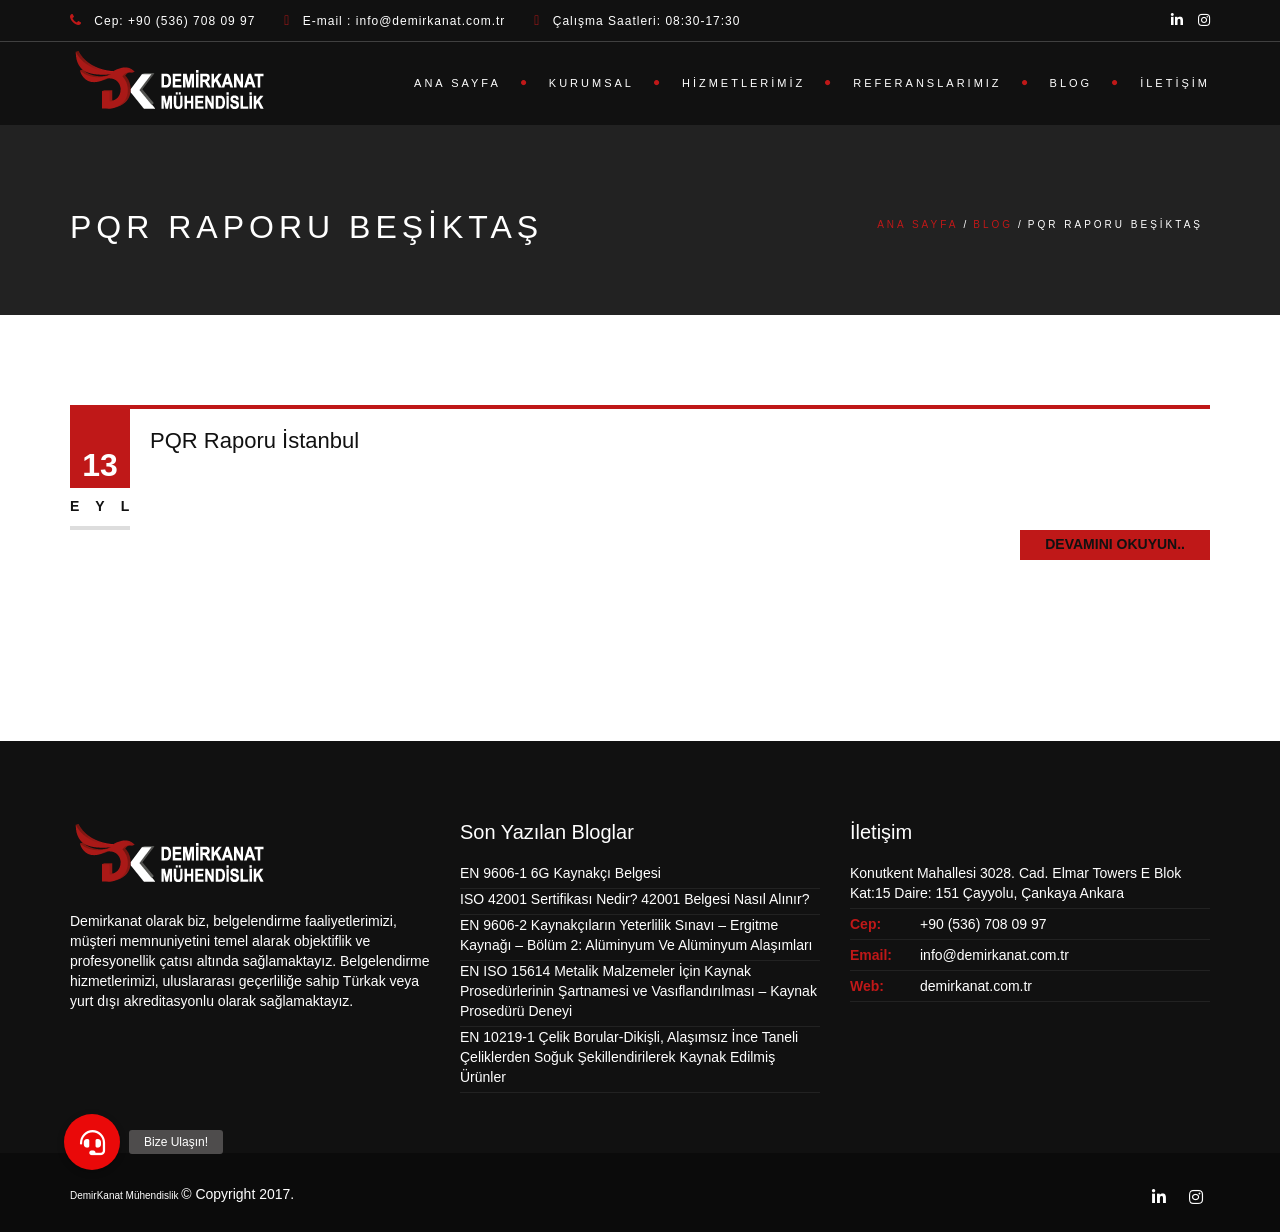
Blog (1071, 83)
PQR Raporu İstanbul (254, 440)
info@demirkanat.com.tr (994, 955)
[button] (92, 1142)
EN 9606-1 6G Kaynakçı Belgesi (560, 873)
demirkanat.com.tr (976, 986)
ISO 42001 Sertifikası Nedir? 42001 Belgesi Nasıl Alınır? (634, 899)
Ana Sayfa (457, 83)
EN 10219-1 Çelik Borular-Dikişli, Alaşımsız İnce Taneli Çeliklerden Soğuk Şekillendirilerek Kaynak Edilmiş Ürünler (629, 1057)
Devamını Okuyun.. (1115, 544)
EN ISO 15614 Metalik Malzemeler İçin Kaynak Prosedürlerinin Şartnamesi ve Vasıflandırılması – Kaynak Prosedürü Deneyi (638, 991)
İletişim (1175, 83)
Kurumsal (591, 83)
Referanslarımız (927, 83)
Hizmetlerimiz (743, 83)
